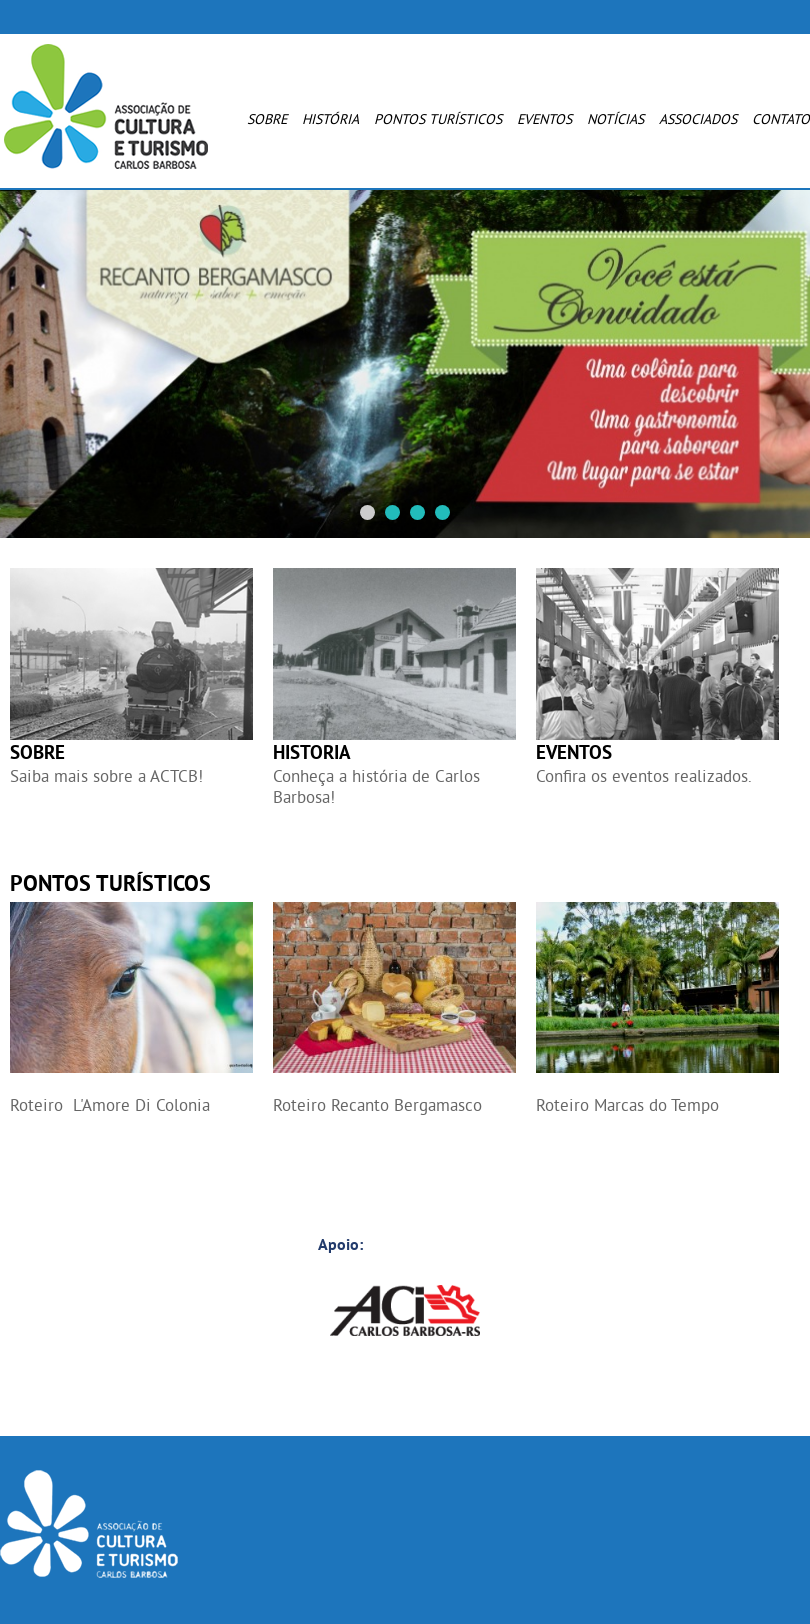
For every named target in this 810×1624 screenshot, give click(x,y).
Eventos (544, 119)
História (330, 119)
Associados (698, 119)
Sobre (267, 119)
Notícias (615, 119)
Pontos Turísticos (438, 119)
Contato (781, 119)
